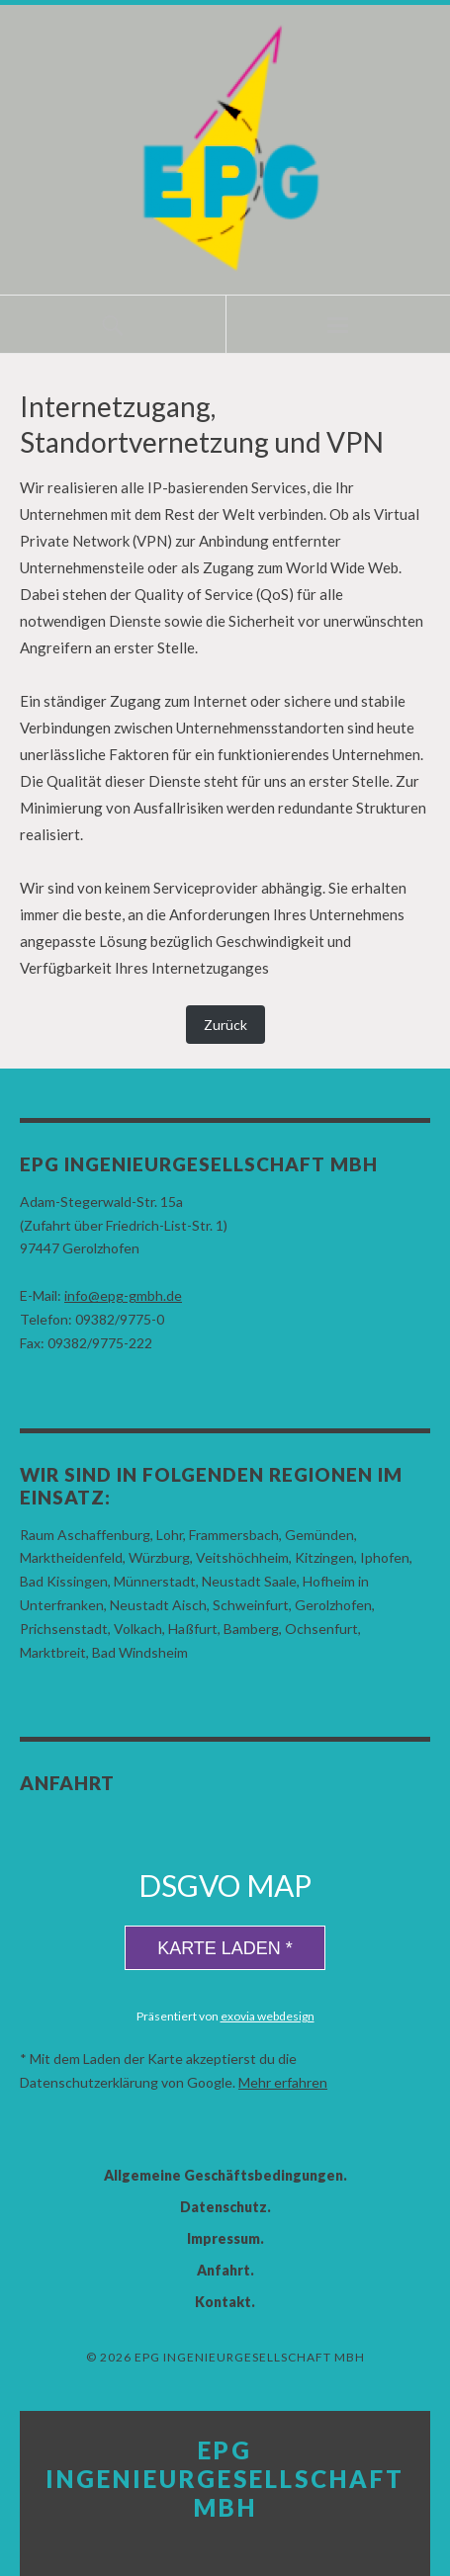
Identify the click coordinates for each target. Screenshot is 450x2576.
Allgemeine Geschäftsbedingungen (223, 2175)
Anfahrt (223, 2270)
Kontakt (223, 2301)
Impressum (223, 2238)
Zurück (225, 1024)
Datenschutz (223, 2206)
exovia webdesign (268, 2016)
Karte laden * (225, 1948)
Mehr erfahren (282, 2082)
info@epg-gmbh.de (123, 1295)
